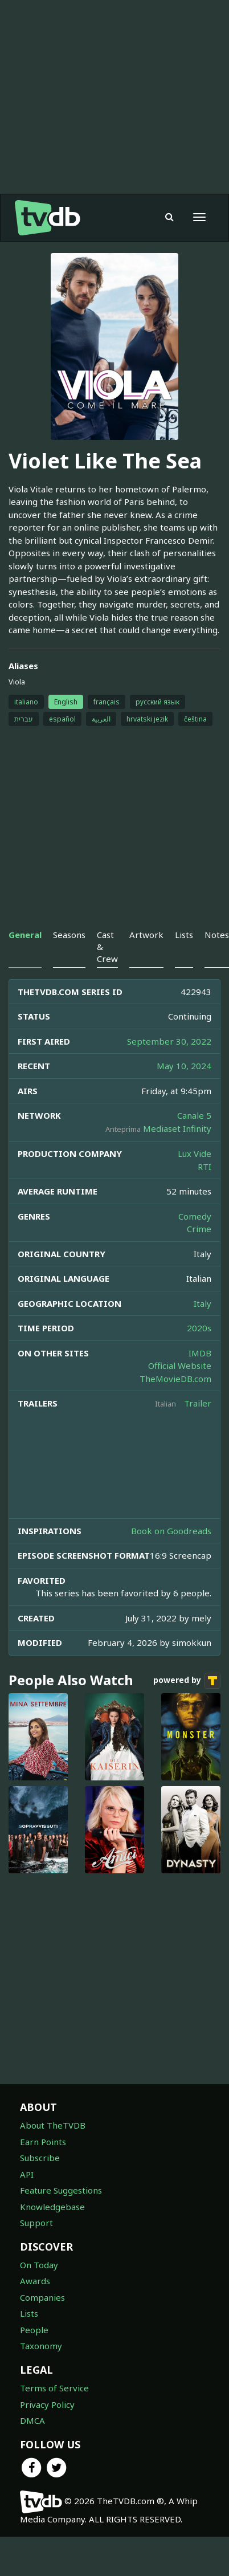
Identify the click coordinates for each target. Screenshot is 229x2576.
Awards (35, 2280)
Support (36, 2222)
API (27, 2174)
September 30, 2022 (169, 1041)
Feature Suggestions (61, 2190)
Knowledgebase (52, 2206)
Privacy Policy (47, 2404)
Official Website (179, 1365)
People (34, 2329)
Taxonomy (41, 2345)
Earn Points (43, 2141)
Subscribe (40, 2157)
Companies (42, 2297)
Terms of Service (54, 2388)
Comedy (194, 1216)
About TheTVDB (52, 2125)
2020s (199, 1328)
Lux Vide (194, 1153)
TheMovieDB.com (175, 1378)
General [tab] (25, 934)
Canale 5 (194, 1115)
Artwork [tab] (146, 934)
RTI (204, 1166)
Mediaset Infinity (177, 1128)
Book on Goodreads (171, 1530)
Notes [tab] (217, 934)
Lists (29, 2313)
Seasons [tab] (69, 934)
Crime (199, 1228)
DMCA (32, 2420)
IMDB (200, 1353)
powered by (186, 1681)
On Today (39, 2265)
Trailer (197, 1403)
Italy (202, 1303)
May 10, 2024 (184, 1065)
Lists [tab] (184, 934)
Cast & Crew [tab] (107, 947)
